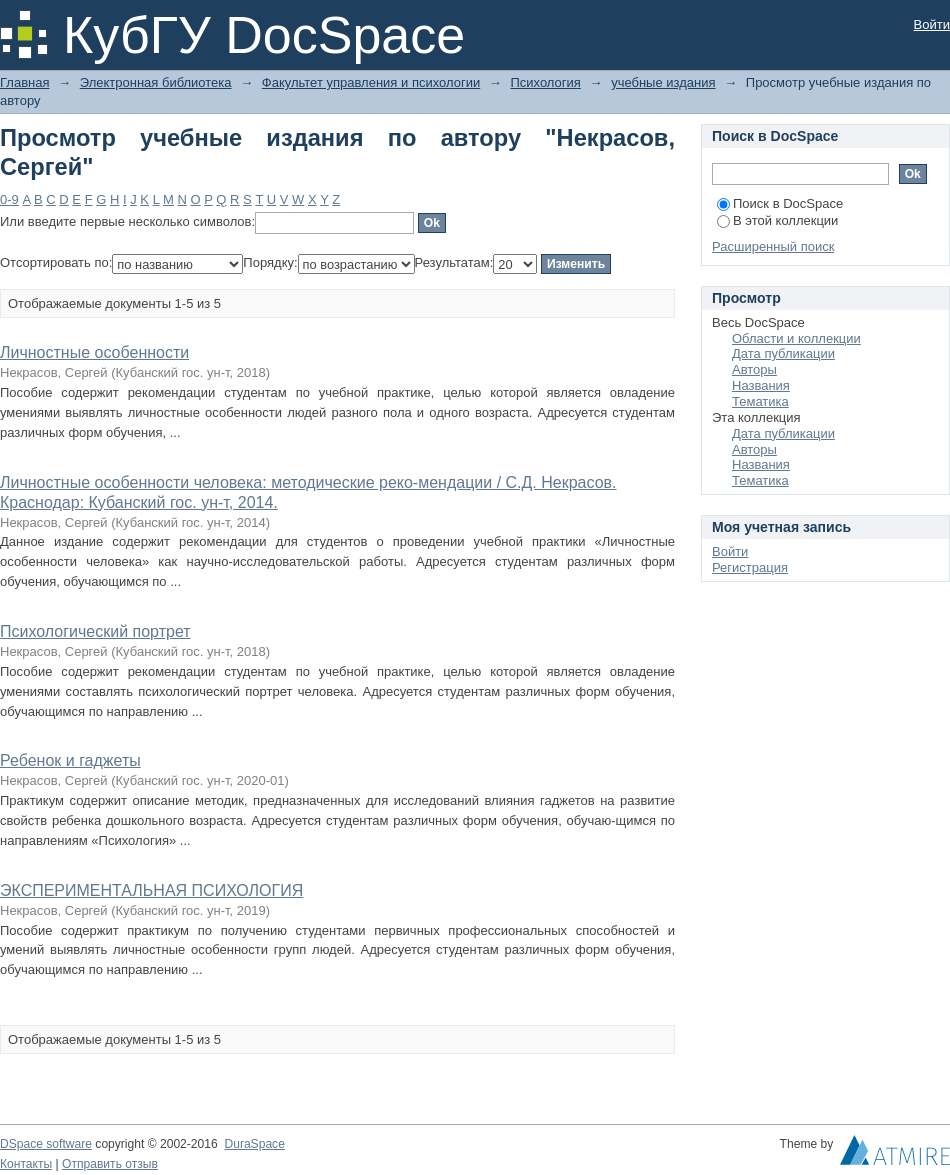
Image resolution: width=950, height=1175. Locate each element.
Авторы (754, 369)
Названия (761, 385)
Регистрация (750, 567)
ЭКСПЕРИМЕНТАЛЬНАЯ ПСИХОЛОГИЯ (151, 890)
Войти (932, 24)
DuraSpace (254, 1144)
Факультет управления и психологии (371, 82)
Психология (545, 82)
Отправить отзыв (110, 1164)
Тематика (760, 401)
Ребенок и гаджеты (70, 760)
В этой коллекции (777, 220)
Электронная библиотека (156, 82)
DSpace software (46, 1144)
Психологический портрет (95, 631)
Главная (24, 82)
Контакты (26, 1164)
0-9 (9, 199)
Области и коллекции (796, 338)
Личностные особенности (94, 352)
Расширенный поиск (773, 246)
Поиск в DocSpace (780, 203)
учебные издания (663, 82)
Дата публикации (783, 353)
